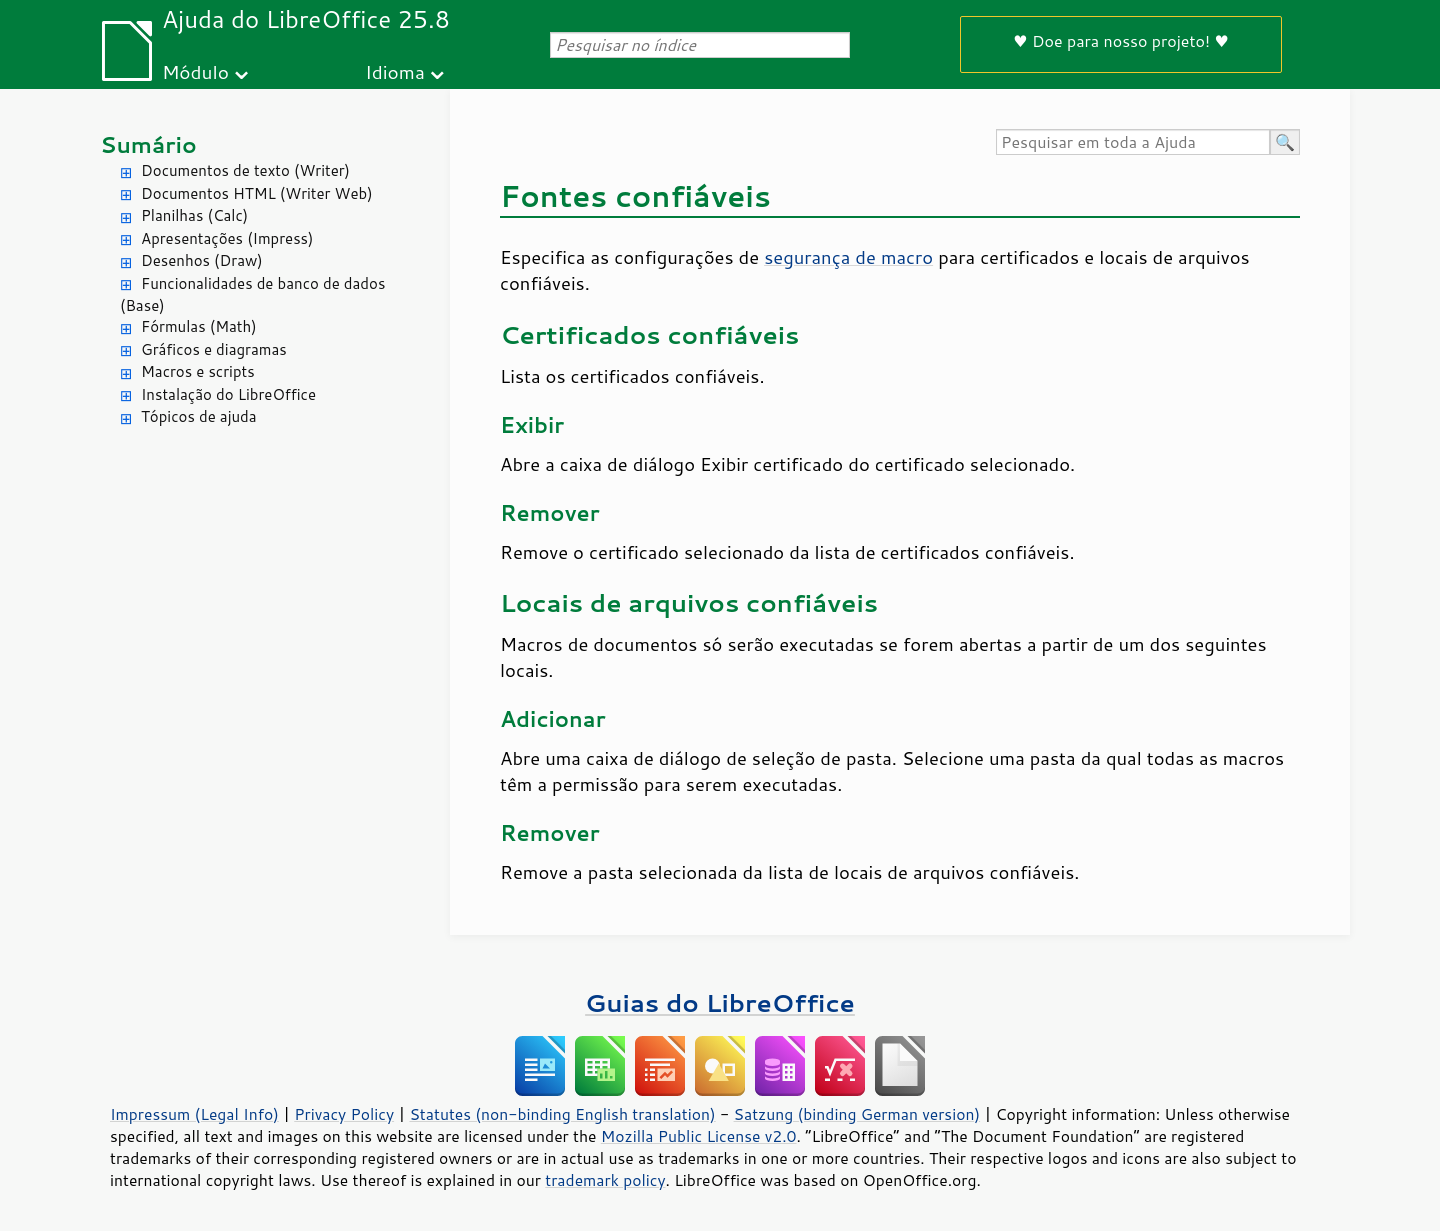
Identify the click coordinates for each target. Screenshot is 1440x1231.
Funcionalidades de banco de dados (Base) (252, 295)
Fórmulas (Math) (199, 326)
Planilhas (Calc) (194, 215)
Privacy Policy (344, 1114)
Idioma (395, 71)
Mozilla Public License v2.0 (699, 1136)
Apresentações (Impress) (227, 238)
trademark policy (605, 1180)
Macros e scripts (198, 371)
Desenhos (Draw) (202, 260)
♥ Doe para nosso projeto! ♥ (1121, 40)
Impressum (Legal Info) (194, 1114)
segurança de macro (848, 257)
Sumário (148, 144)
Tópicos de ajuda (199, 416)
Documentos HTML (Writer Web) (257, 193)
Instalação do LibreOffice (228, 394)
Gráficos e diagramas (214, 349)
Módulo (195, 71)
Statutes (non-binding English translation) (562, 1114)
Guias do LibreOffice (720, 1002)
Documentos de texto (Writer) (245, 170)
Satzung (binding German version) (857, 1114)
